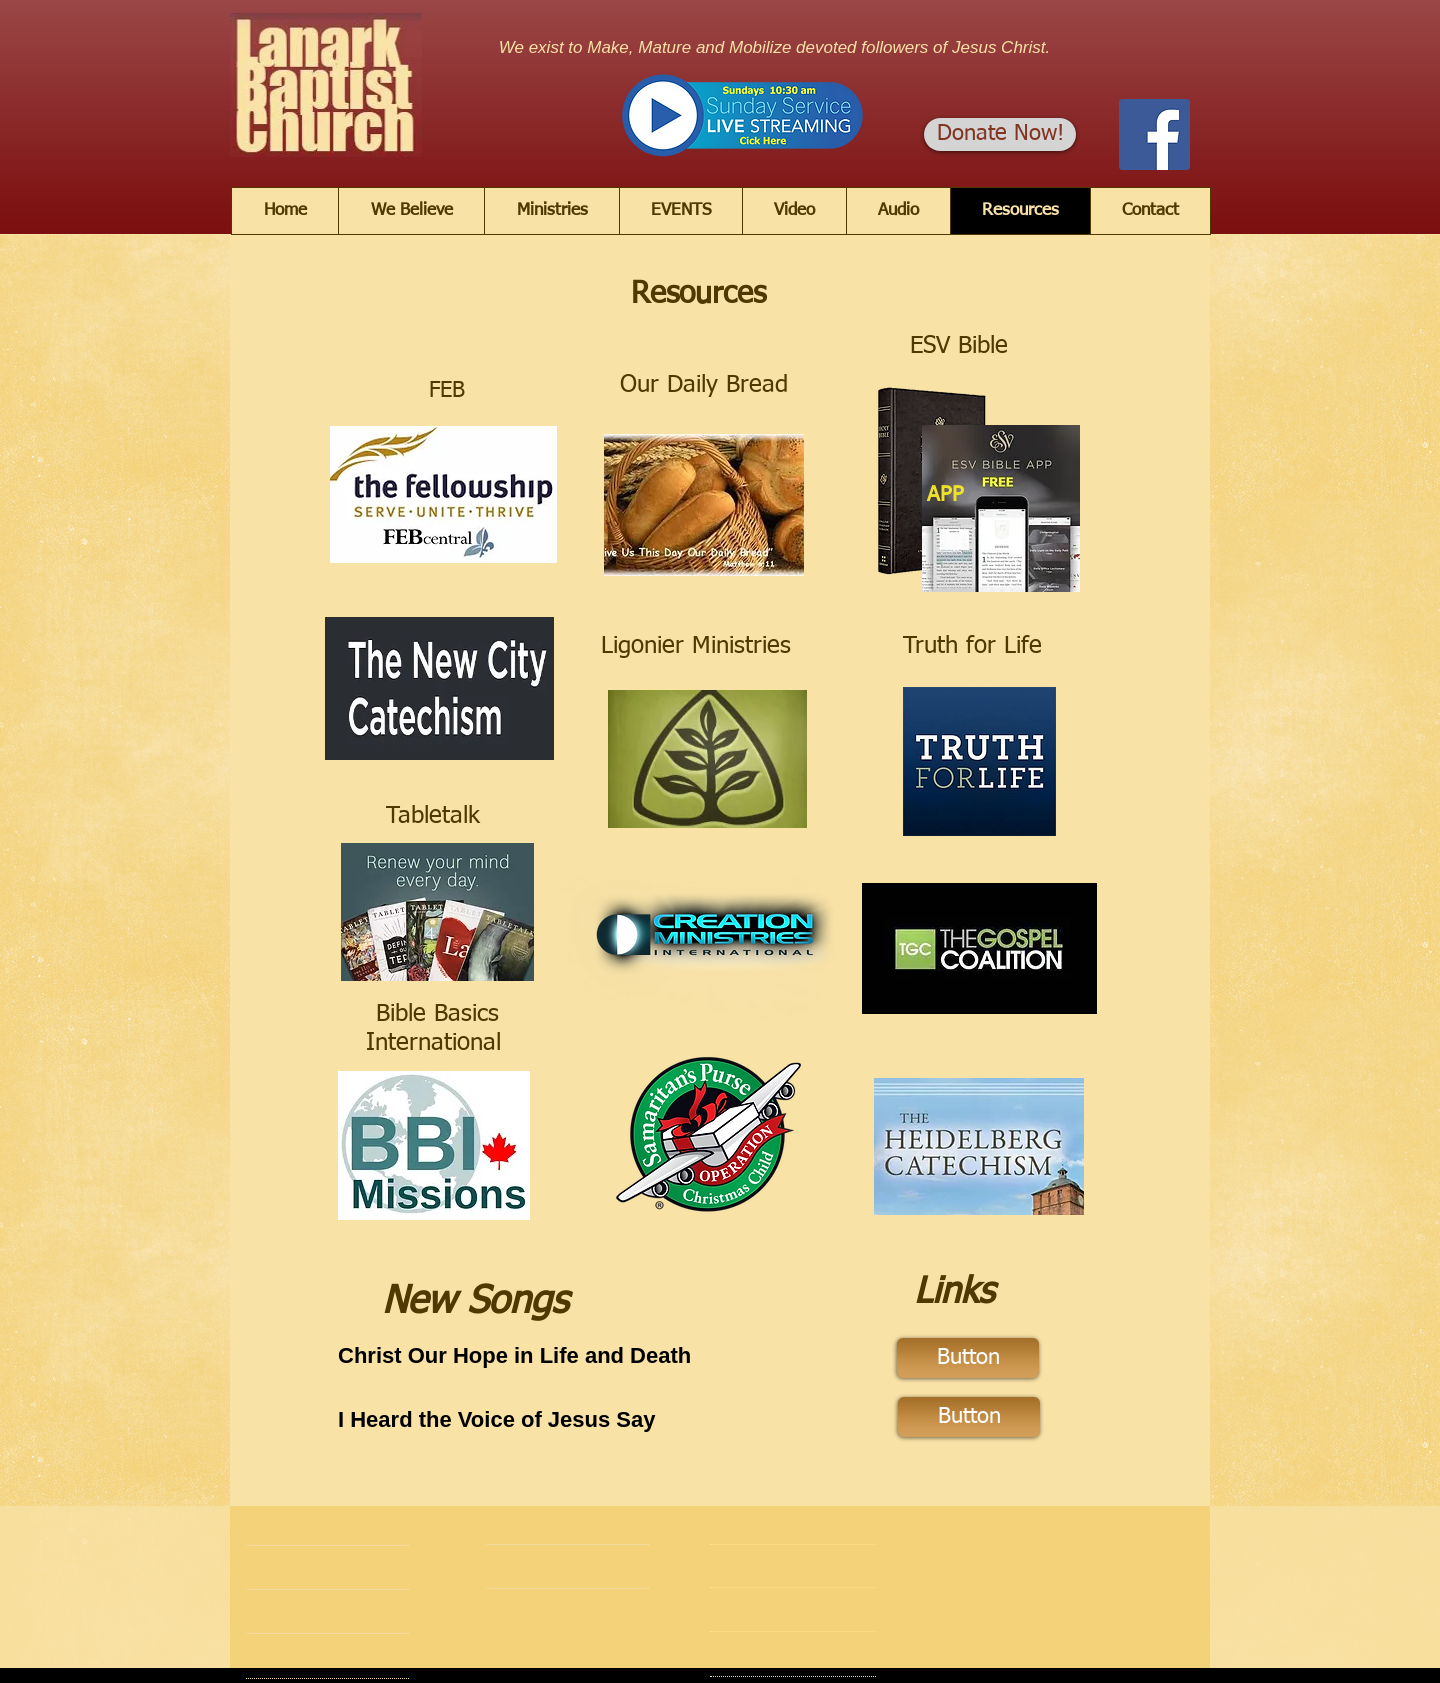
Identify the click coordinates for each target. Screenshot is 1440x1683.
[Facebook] (1154, 134)
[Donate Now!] (1000, 134)
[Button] (968, 1358)
